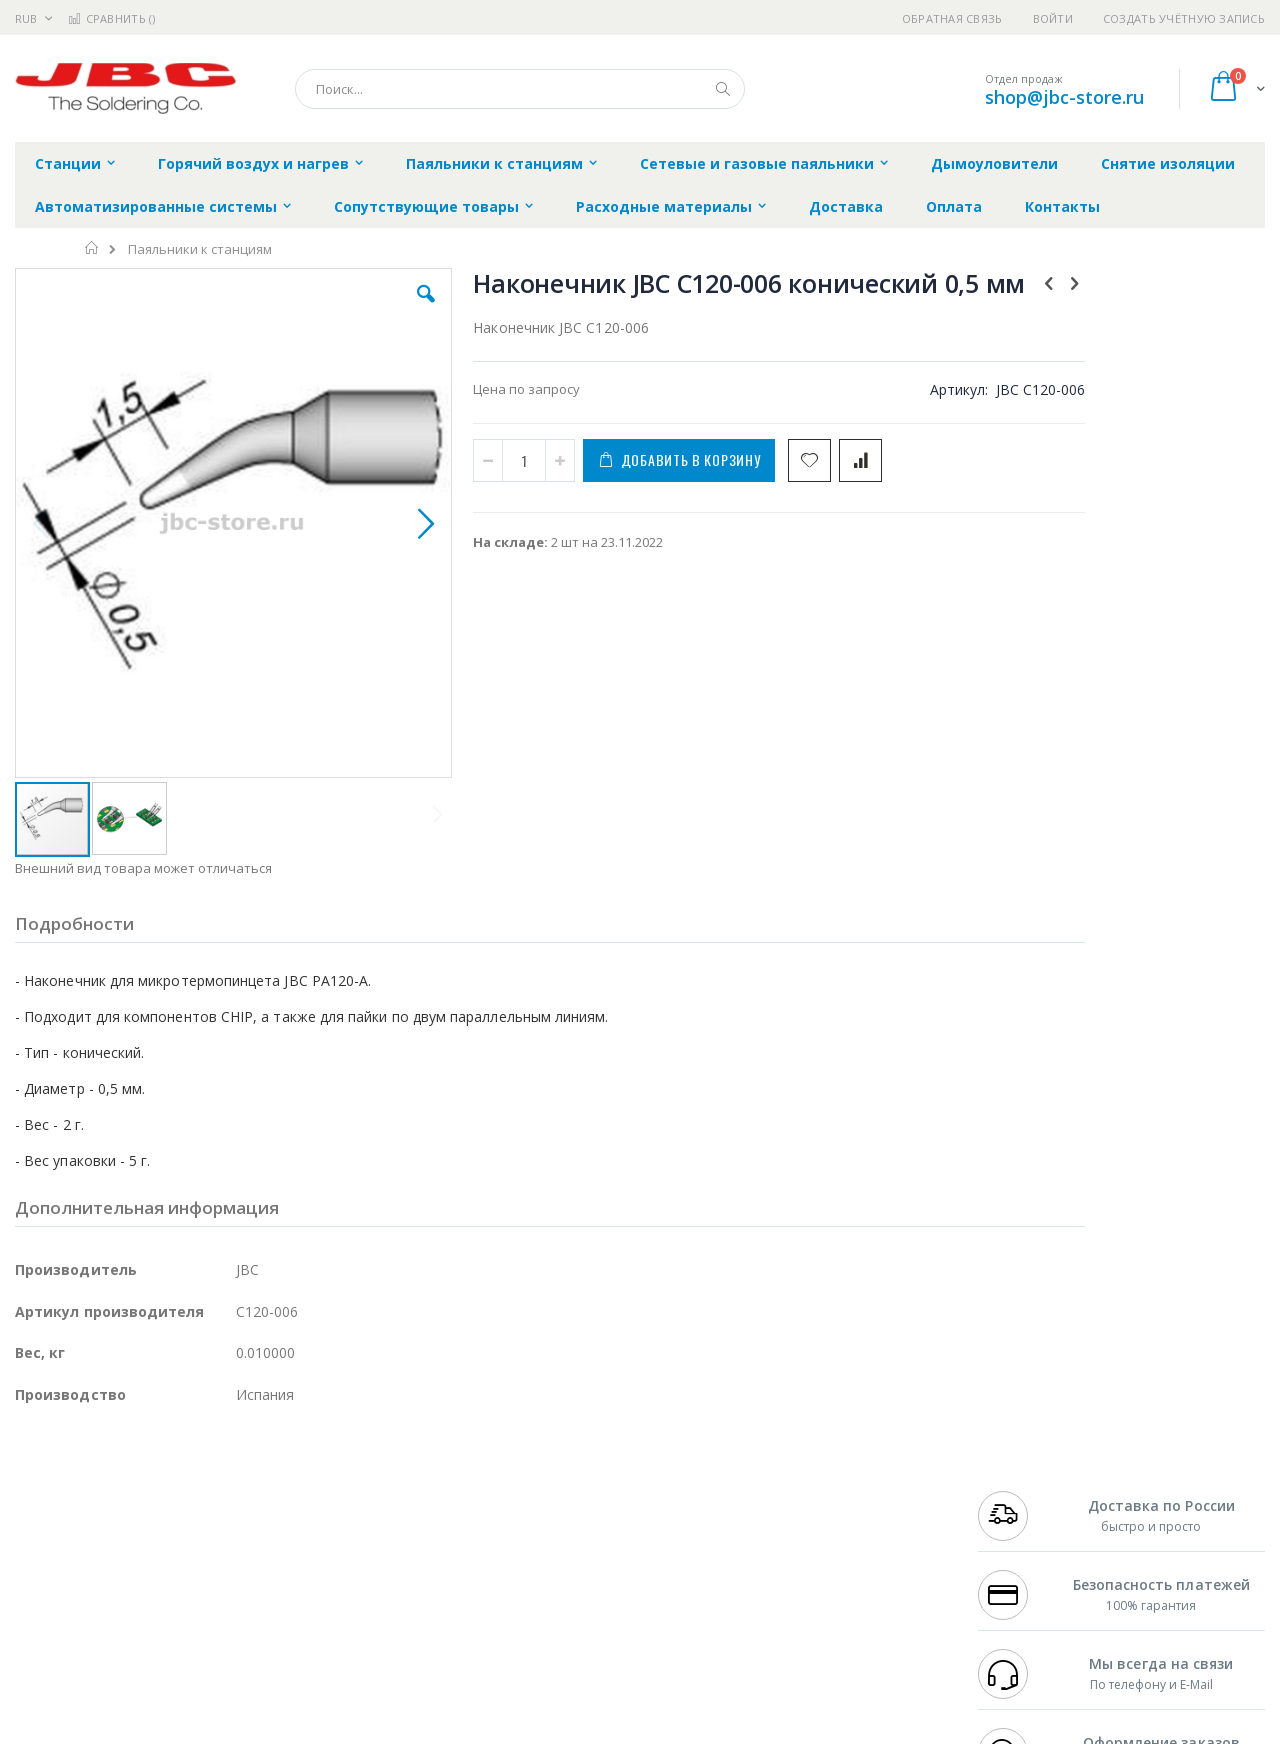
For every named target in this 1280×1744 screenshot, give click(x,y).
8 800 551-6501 (1027, 1532)
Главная (92, 248)
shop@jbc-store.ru (1064, 97)
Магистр (315, 1493)
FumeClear (95, 1493)
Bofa (29, 1493)
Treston (38, 1610)
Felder (176, 1532)
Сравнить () (111, 18)
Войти (1053, 18)
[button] (372, 309)
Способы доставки (821, 1512)
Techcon (185, 1610)
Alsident (288, 1473)
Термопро (238, 1493)
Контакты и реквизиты (836, 1473)
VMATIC (252, 1610)
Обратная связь (952, 18)
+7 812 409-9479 (1022, 1493)
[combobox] (520, 89)
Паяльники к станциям (200, 249)
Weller (225, 1473)
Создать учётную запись (1184, 18)
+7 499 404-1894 (1022, 1473)
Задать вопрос (490, 1610)
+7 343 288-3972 (1022, 1512)
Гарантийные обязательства (535, 1473)
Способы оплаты (815, 1551)
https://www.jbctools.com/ (316, 1730)
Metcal (167, 1493)
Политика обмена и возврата (537, 1512)
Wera (170, 1649)
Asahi (231, 1532)
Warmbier (111, 1610)
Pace (172, 1473)
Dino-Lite (172, 1571)
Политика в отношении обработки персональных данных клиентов (553, 1561)
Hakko (34, 1473)
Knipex (114, 1649)
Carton (238, 1571)
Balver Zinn (49, 1532)
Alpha (120, 1532)
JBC (128, 1473)
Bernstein (44, 1649)
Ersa (86, 1473)
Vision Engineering (71, 1571)
